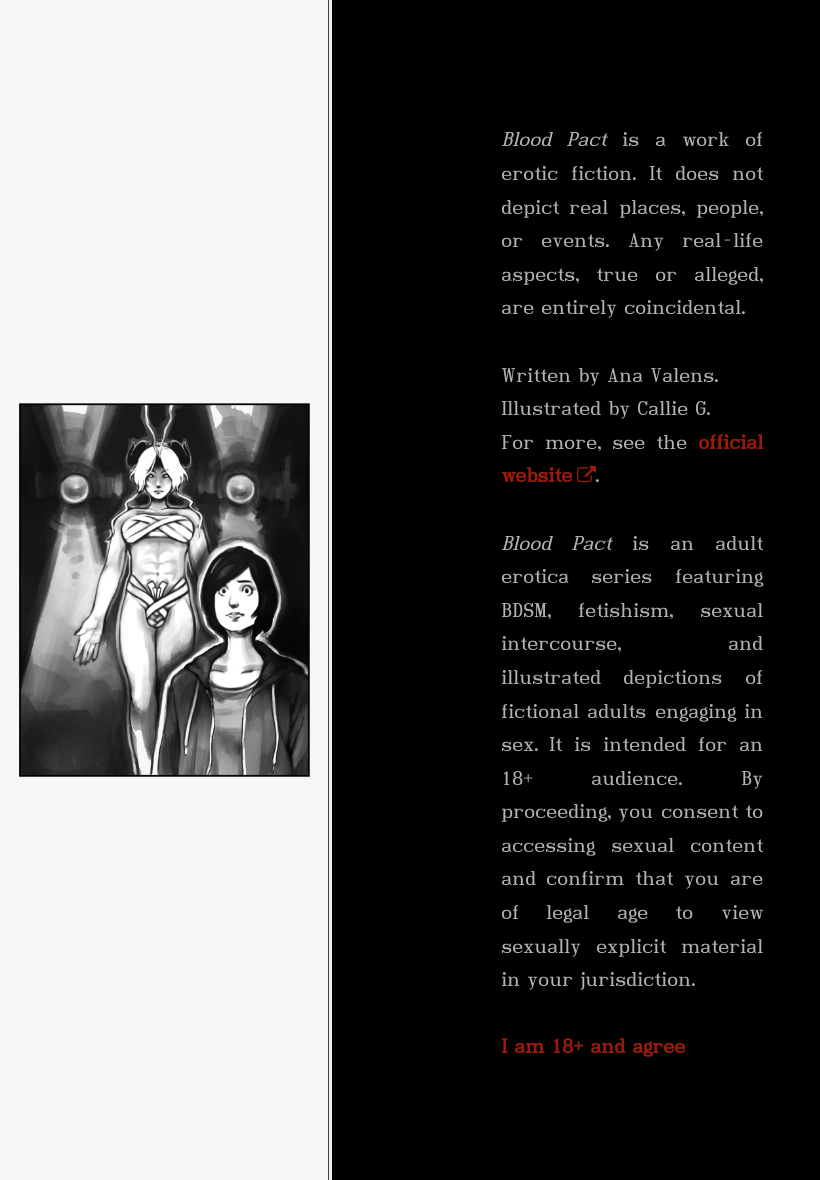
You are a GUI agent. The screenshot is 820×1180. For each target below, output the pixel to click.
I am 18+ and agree (594, 1046)
